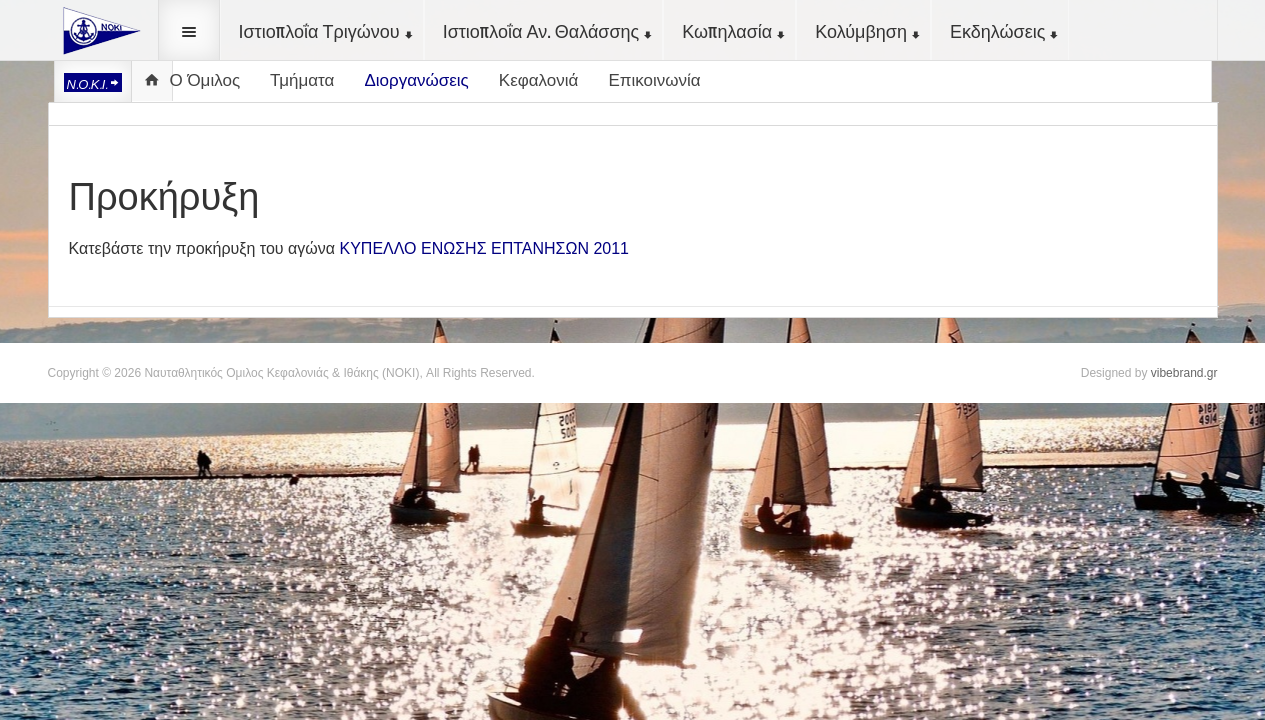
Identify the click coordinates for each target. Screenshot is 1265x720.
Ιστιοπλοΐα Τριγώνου (327, 31)
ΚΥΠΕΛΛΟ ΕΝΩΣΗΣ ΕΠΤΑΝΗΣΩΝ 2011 (485, 248)
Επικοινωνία (654, 80)
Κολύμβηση (869, 31)
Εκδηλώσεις (1005, 31)
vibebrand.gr (1184, 373)
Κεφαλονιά (539, 80)
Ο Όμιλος (205, 80)
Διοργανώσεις (416, 80)
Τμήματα (302, 80)
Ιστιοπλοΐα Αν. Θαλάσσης (549, 31)
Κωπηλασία (735, 31)
